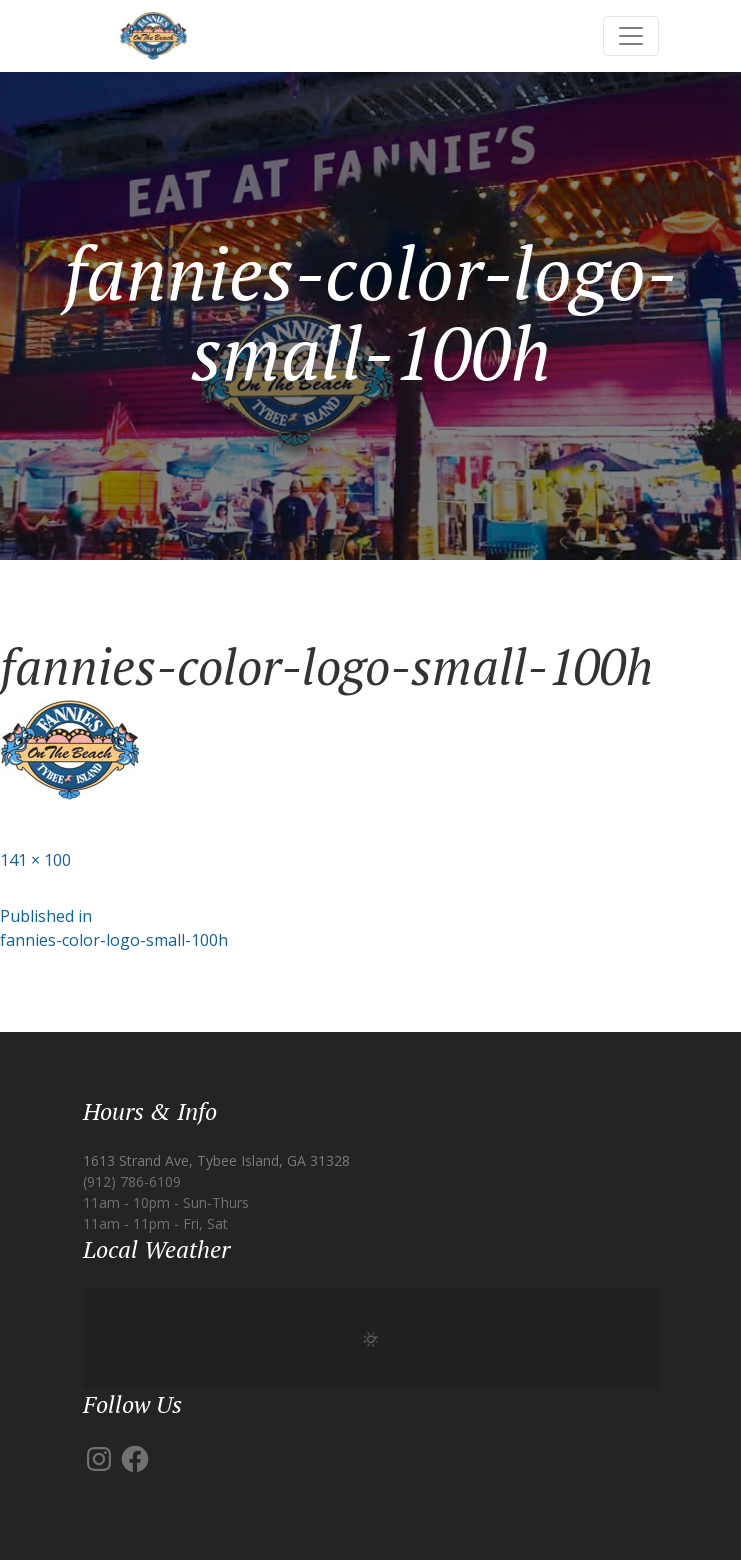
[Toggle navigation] (631, 36)
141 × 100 (35, 860)
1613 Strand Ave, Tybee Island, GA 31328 (216, 1160)
